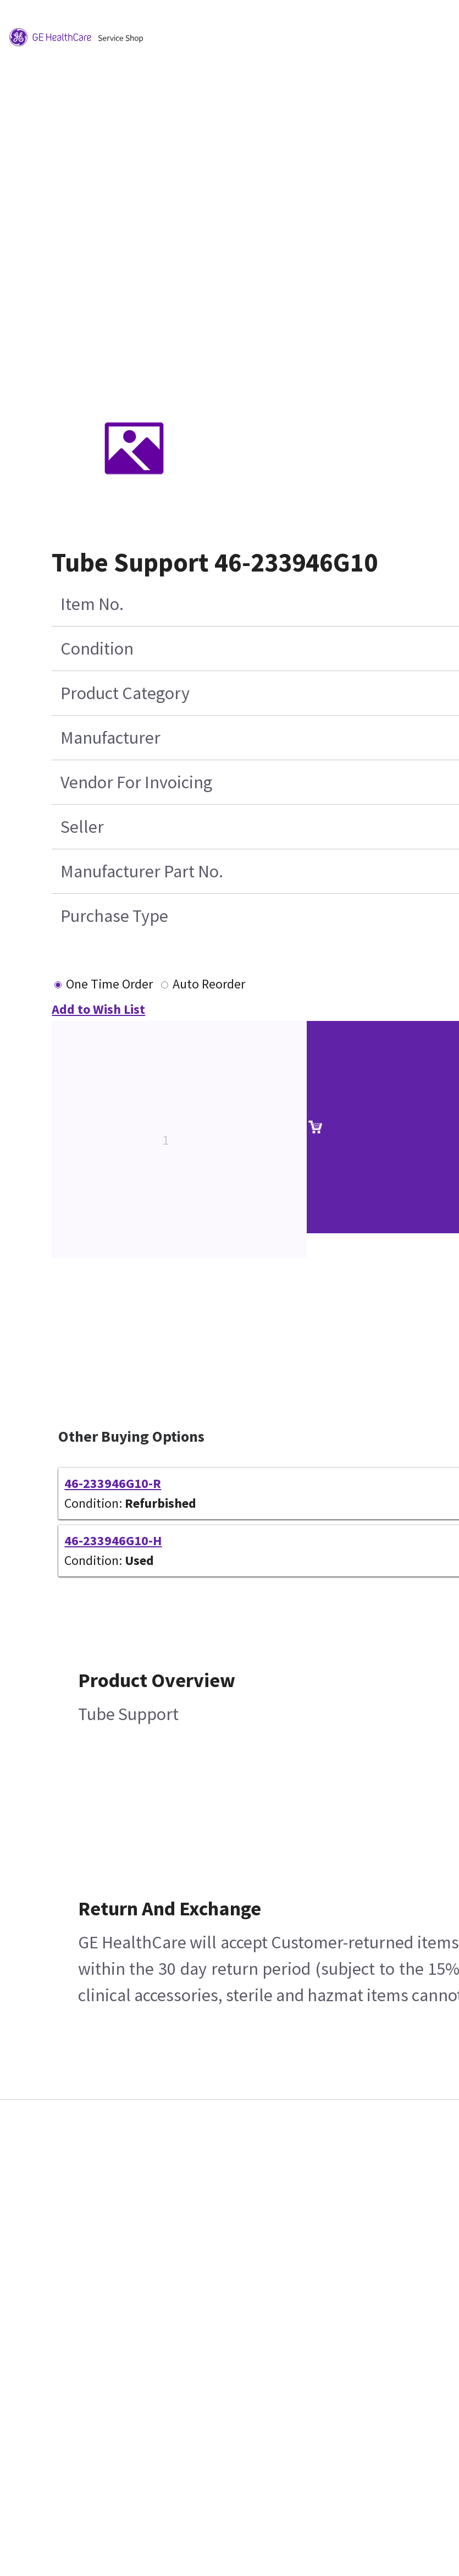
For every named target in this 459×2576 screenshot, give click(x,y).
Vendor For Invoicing (136, 782)
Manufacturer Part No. (141, 871)
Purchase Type (114, 916)
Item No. (92, 604)
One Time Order (109, 983)
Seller (82, 827)
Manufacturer (110, 738)
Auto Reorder (209, 983)
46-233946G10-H (113, 1540)
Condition (97, 649)
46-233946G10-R (112, 1483)
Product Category (125, 693)
